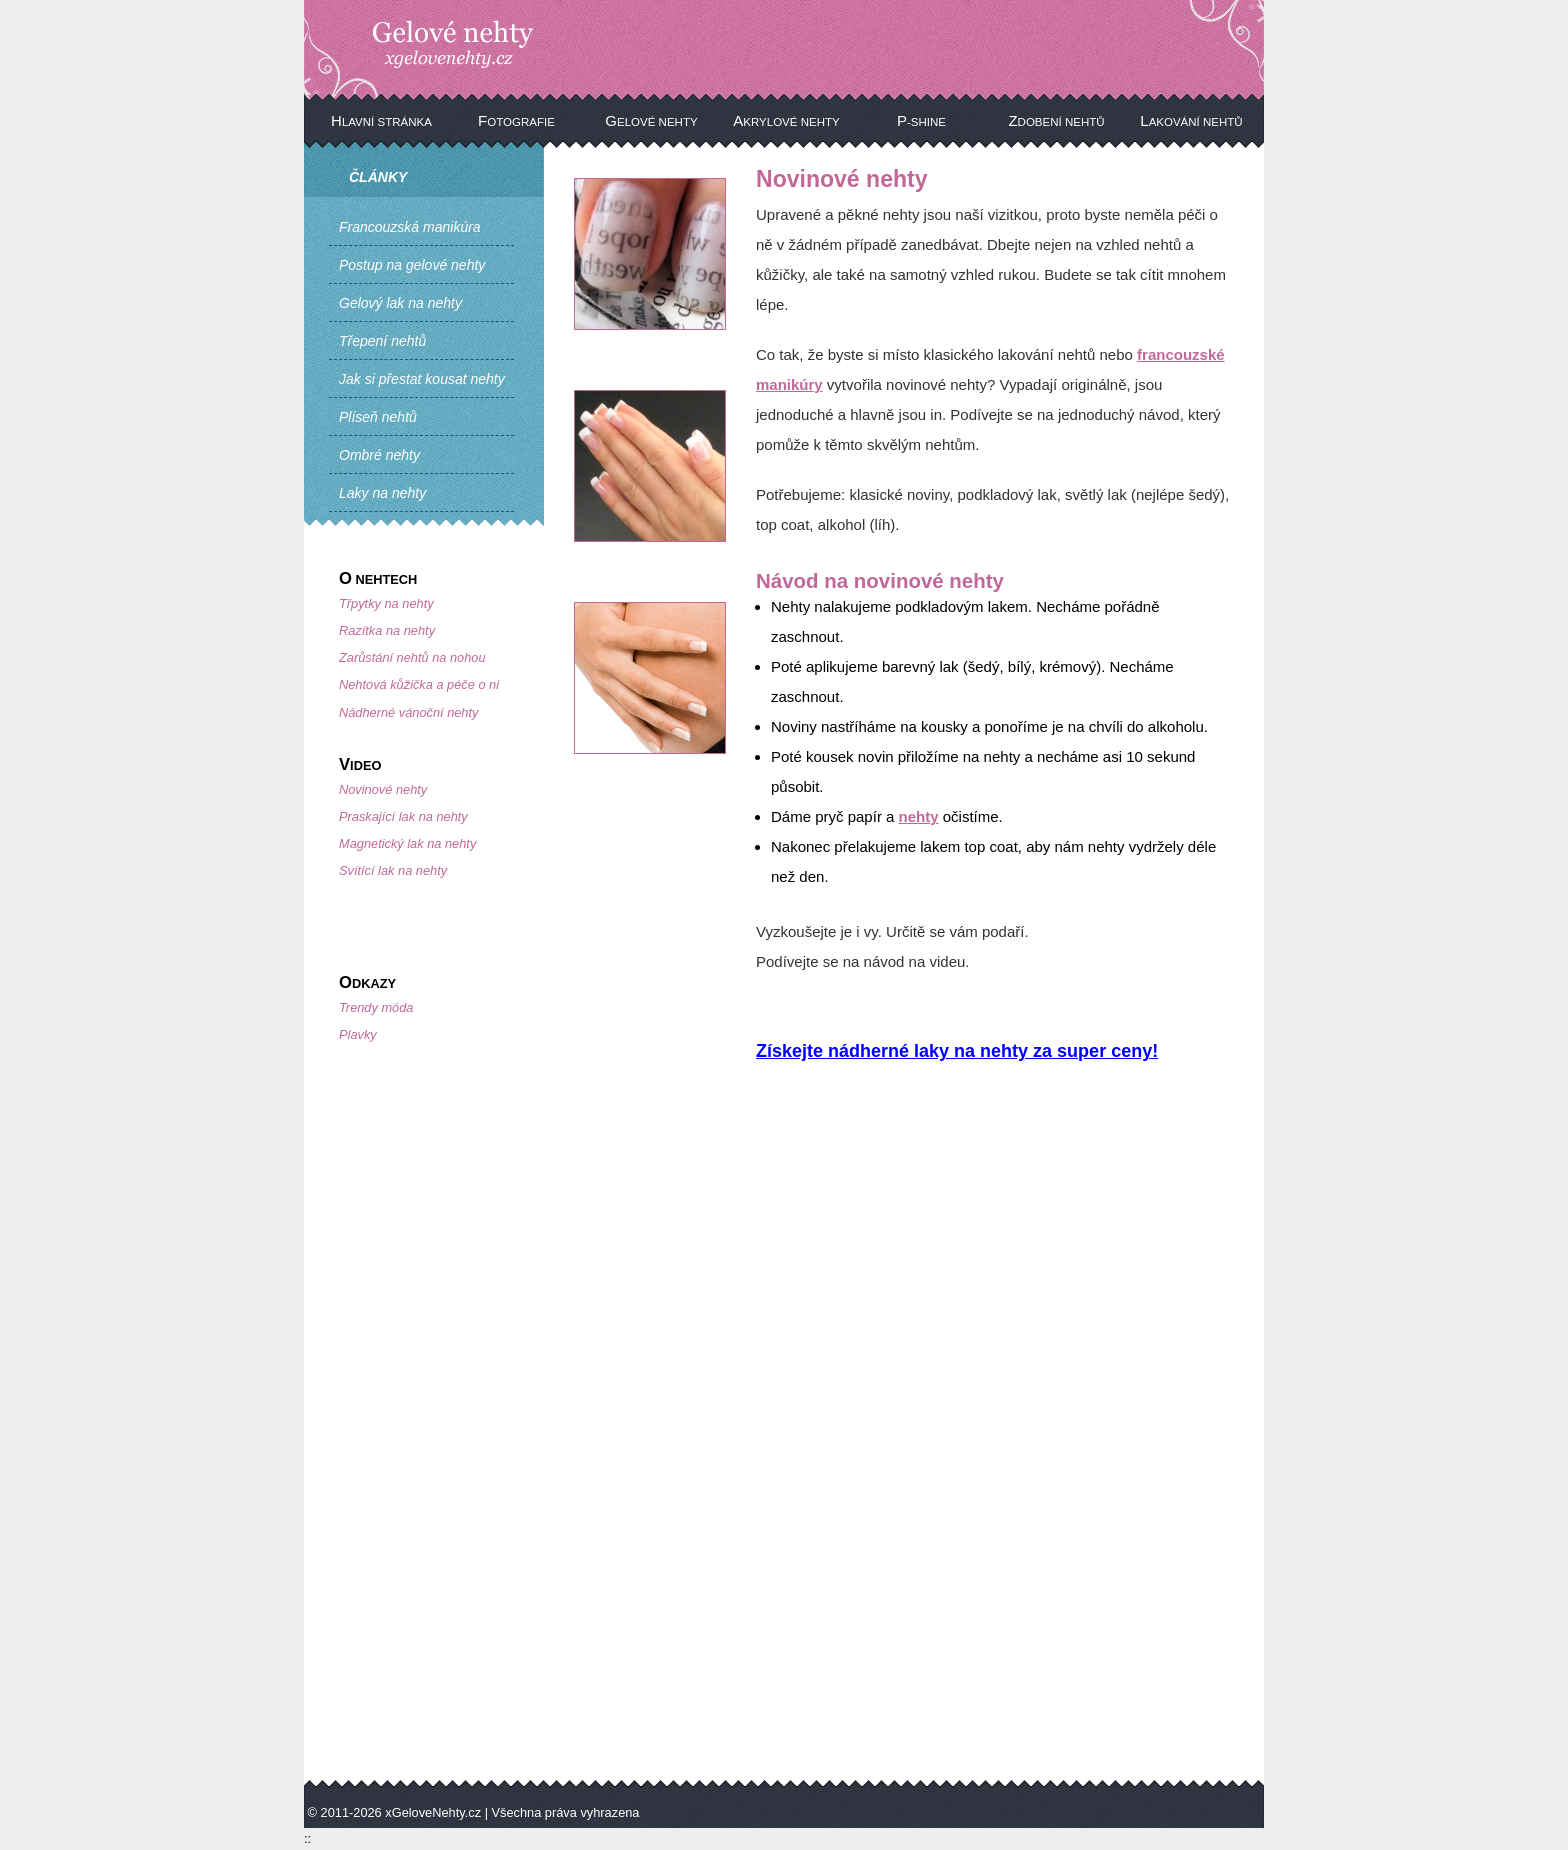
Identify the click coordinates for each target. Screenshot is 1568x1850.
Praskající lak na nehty (403, 816)
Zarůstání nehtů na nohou (412, 657)
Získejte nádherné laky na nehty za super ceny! (957, 1051)
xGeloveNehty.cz (433, 1812)
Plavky (358, 1034)
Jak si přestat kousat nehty (422, 379)
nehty (919, 816)
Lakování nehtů (1191, 120)
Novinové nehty (383, 789)
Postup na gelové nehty (412, 265)
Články (378, 177)
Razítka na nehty (387, 630)
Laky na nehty (382, 493)
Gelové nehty (651, 120)
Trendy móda (376, 1007)
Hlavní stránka (381, 120)
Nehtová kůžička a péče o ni (419, 684)
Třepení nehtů (382, 341)
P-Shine (921, 120)
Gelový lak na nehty (400, 303)
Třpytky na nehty (386, 603)
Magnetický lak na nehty (407, 843)
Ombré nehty (379, 455)
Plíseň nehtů (378, 417)
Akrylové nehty (786, 120)
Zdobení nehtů (1056, 120)
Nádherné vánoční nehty (408, 712)
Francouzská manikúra (410, 227)
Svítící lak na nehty (393, 870)
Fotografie (516, 120)
